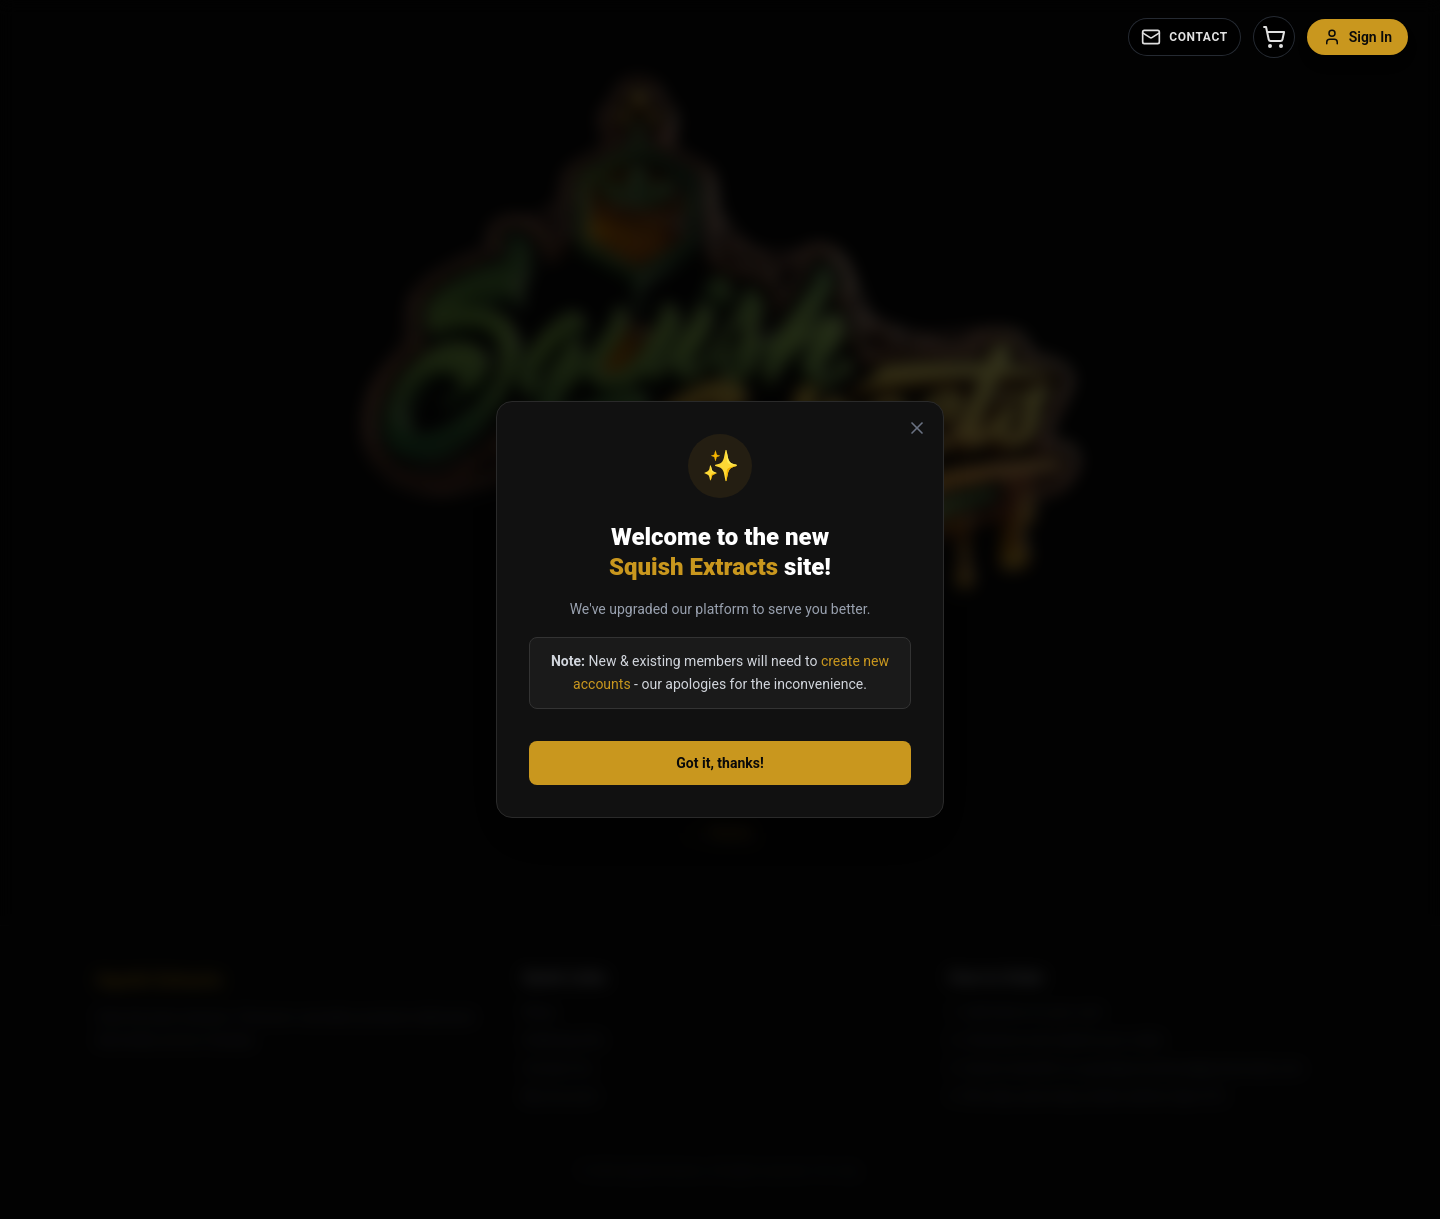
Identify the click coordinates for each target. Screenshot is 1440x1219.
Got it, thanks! (719, 763)
